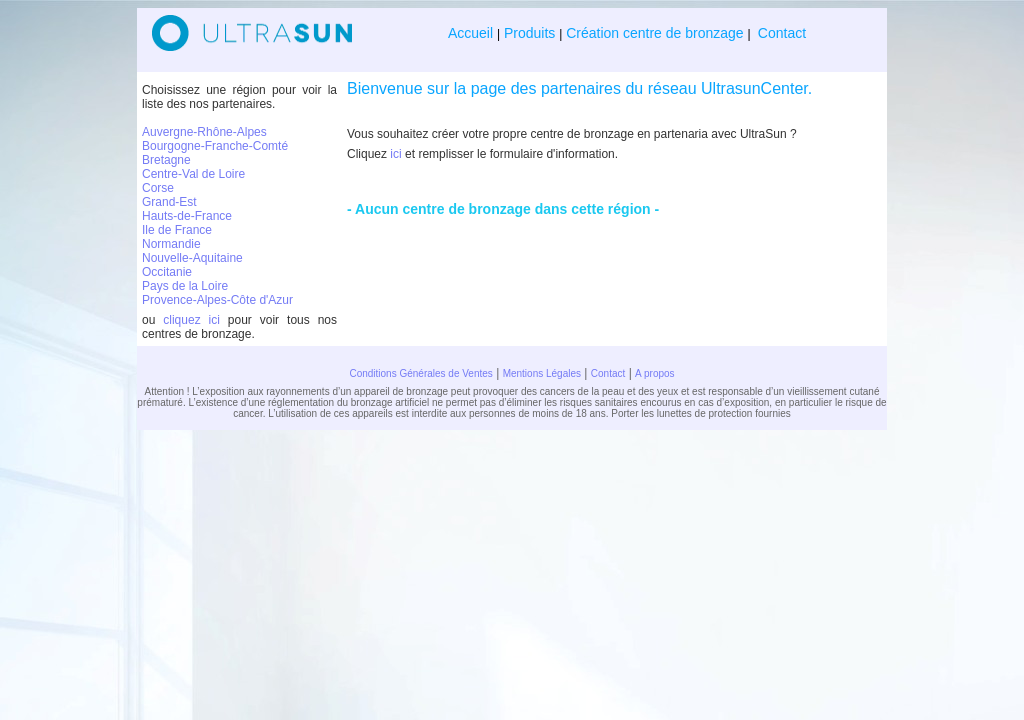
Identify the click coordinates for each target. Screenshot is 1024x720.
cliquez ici (191, 320)
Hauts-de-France (187, 216)
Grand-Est (169, 202)
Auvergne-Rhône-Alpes (204, 132)
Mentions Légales (542, 373)
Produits (529, 33)
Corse (158, 188)
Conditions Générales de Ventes (420, 373)
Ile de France (177, 230)
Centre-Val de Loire (193, 174)
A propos (654, 373)
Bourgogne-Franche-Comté (215, 146)
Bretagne (166, 160)
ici (395, 154)
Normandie (171, 244)
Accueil (472, 33)
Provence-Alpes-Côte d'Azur (217, 300)
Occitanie (167, 272)
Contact (780, 33)
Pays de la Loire (185, 286)
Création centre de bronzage (654, 33)
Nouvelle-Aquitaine (192, 258)
